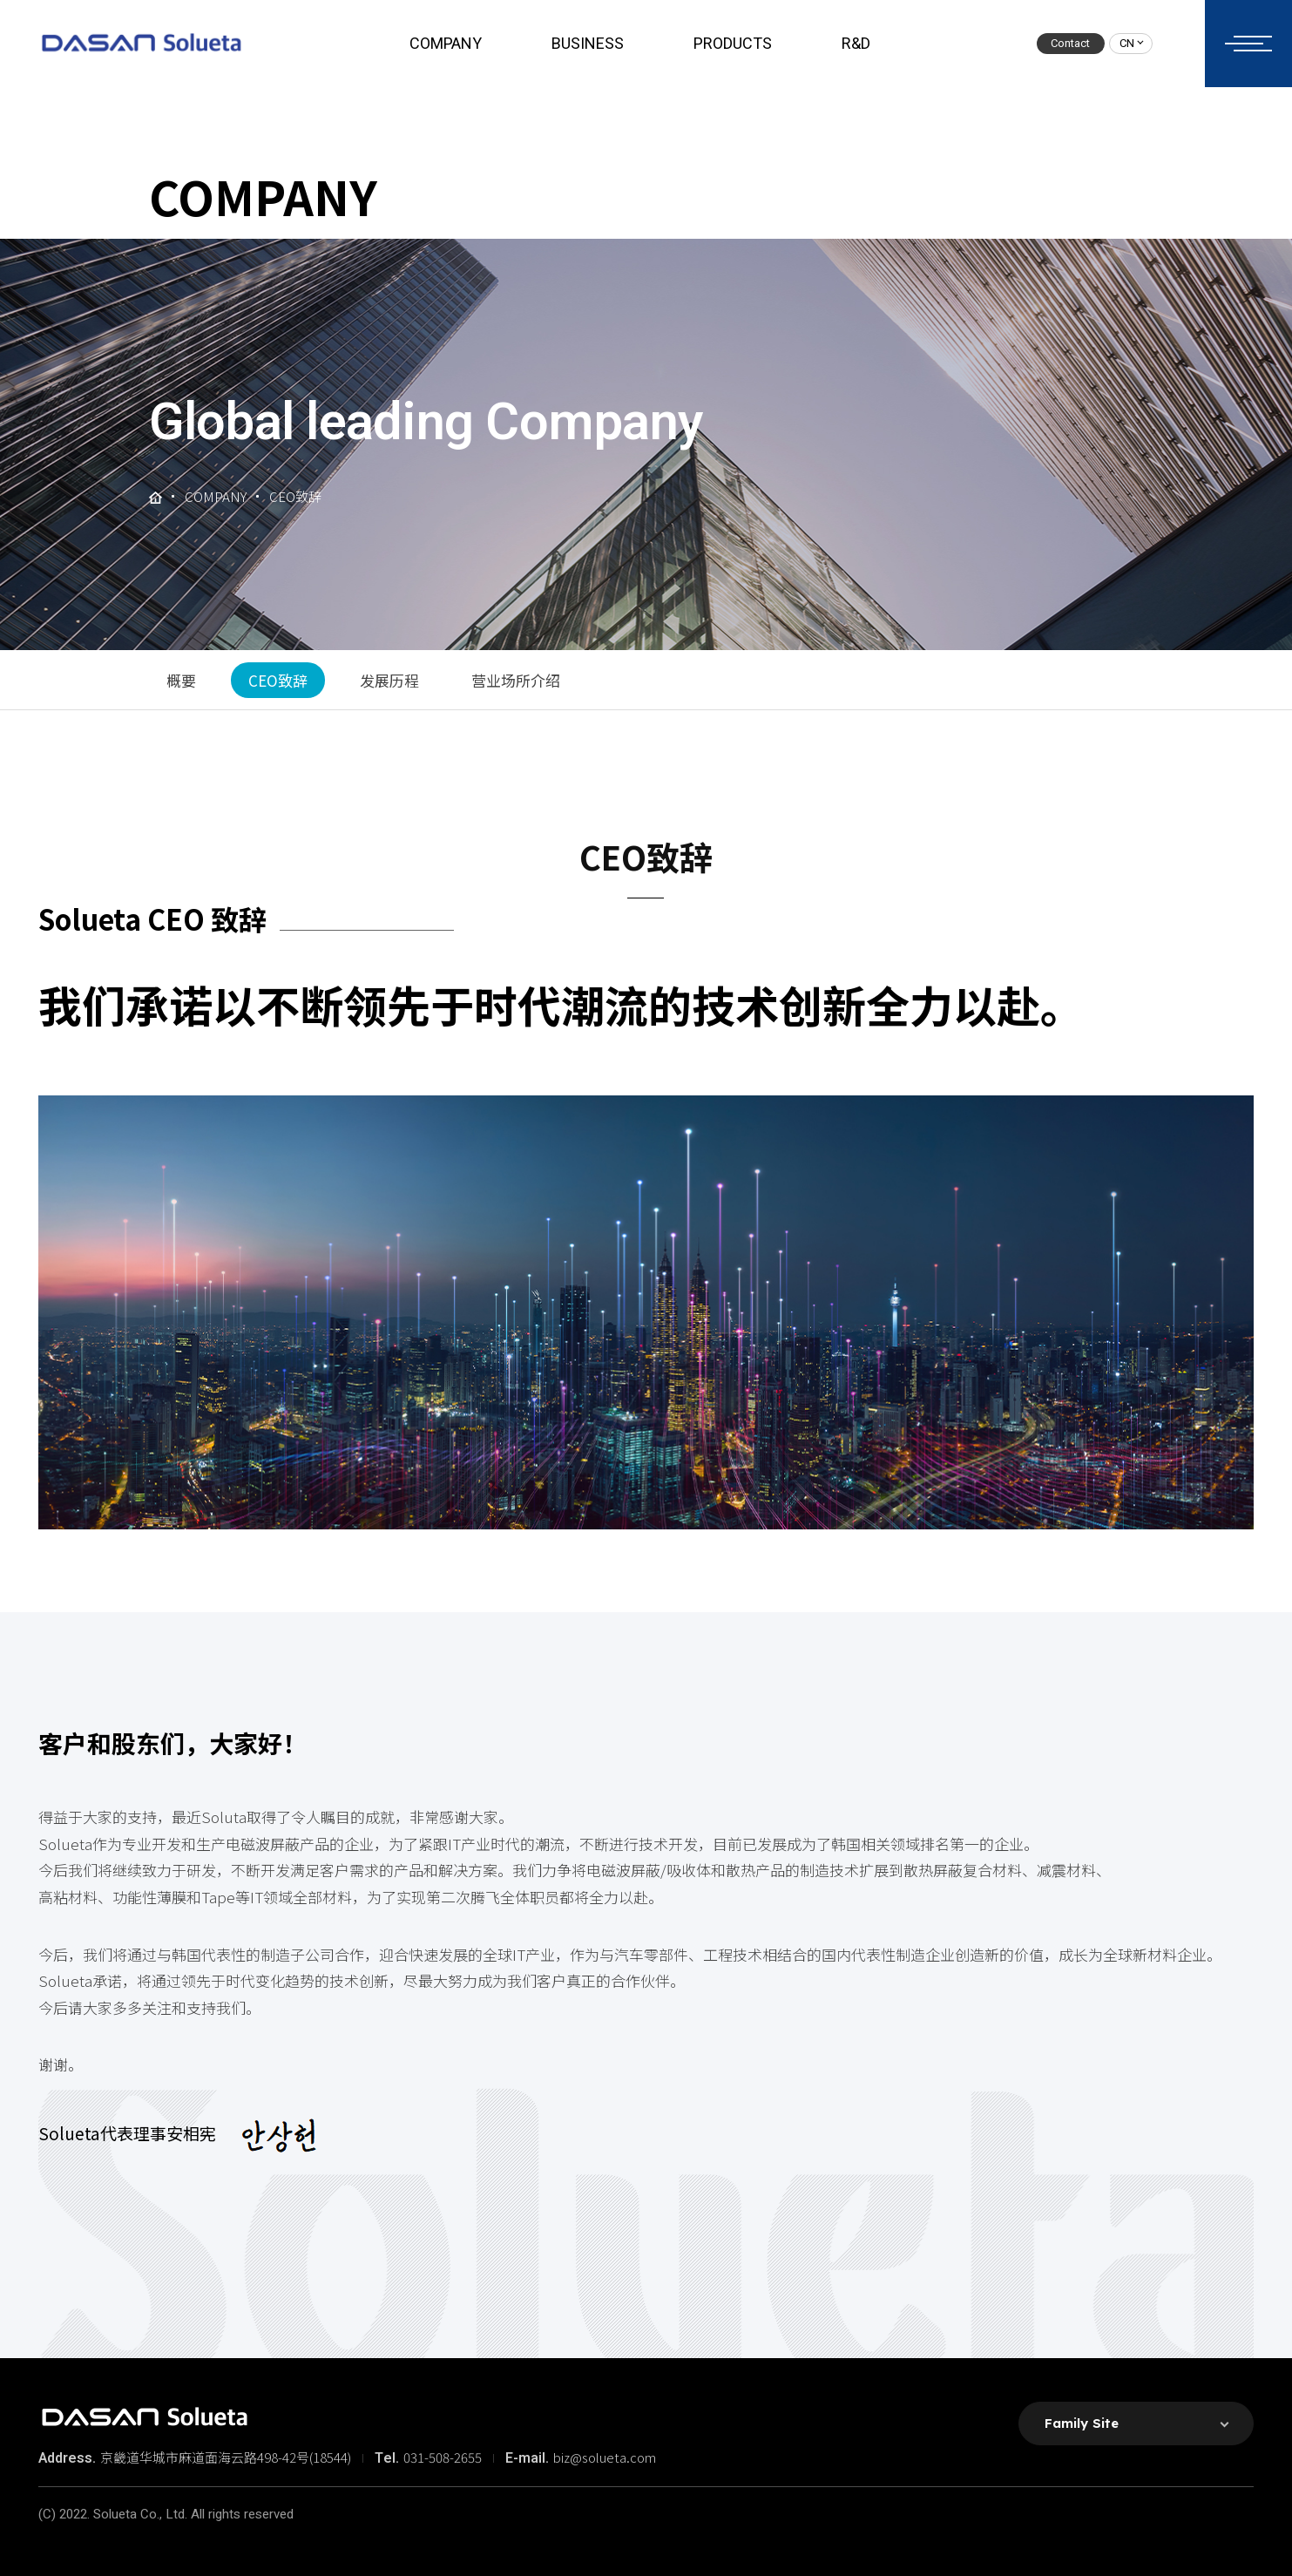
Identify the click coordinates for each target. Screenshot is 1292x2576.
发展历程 (389, 680)
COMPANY (445, 44)
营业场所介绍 (515, 680)
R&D (856, 44)
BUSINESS (587, 44)
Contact (1070, 43)
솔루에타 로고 (140, 44)
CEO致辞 (278, 680)
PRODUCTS (732, 44)
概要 (181, 680)
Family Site (1082, 2423)
